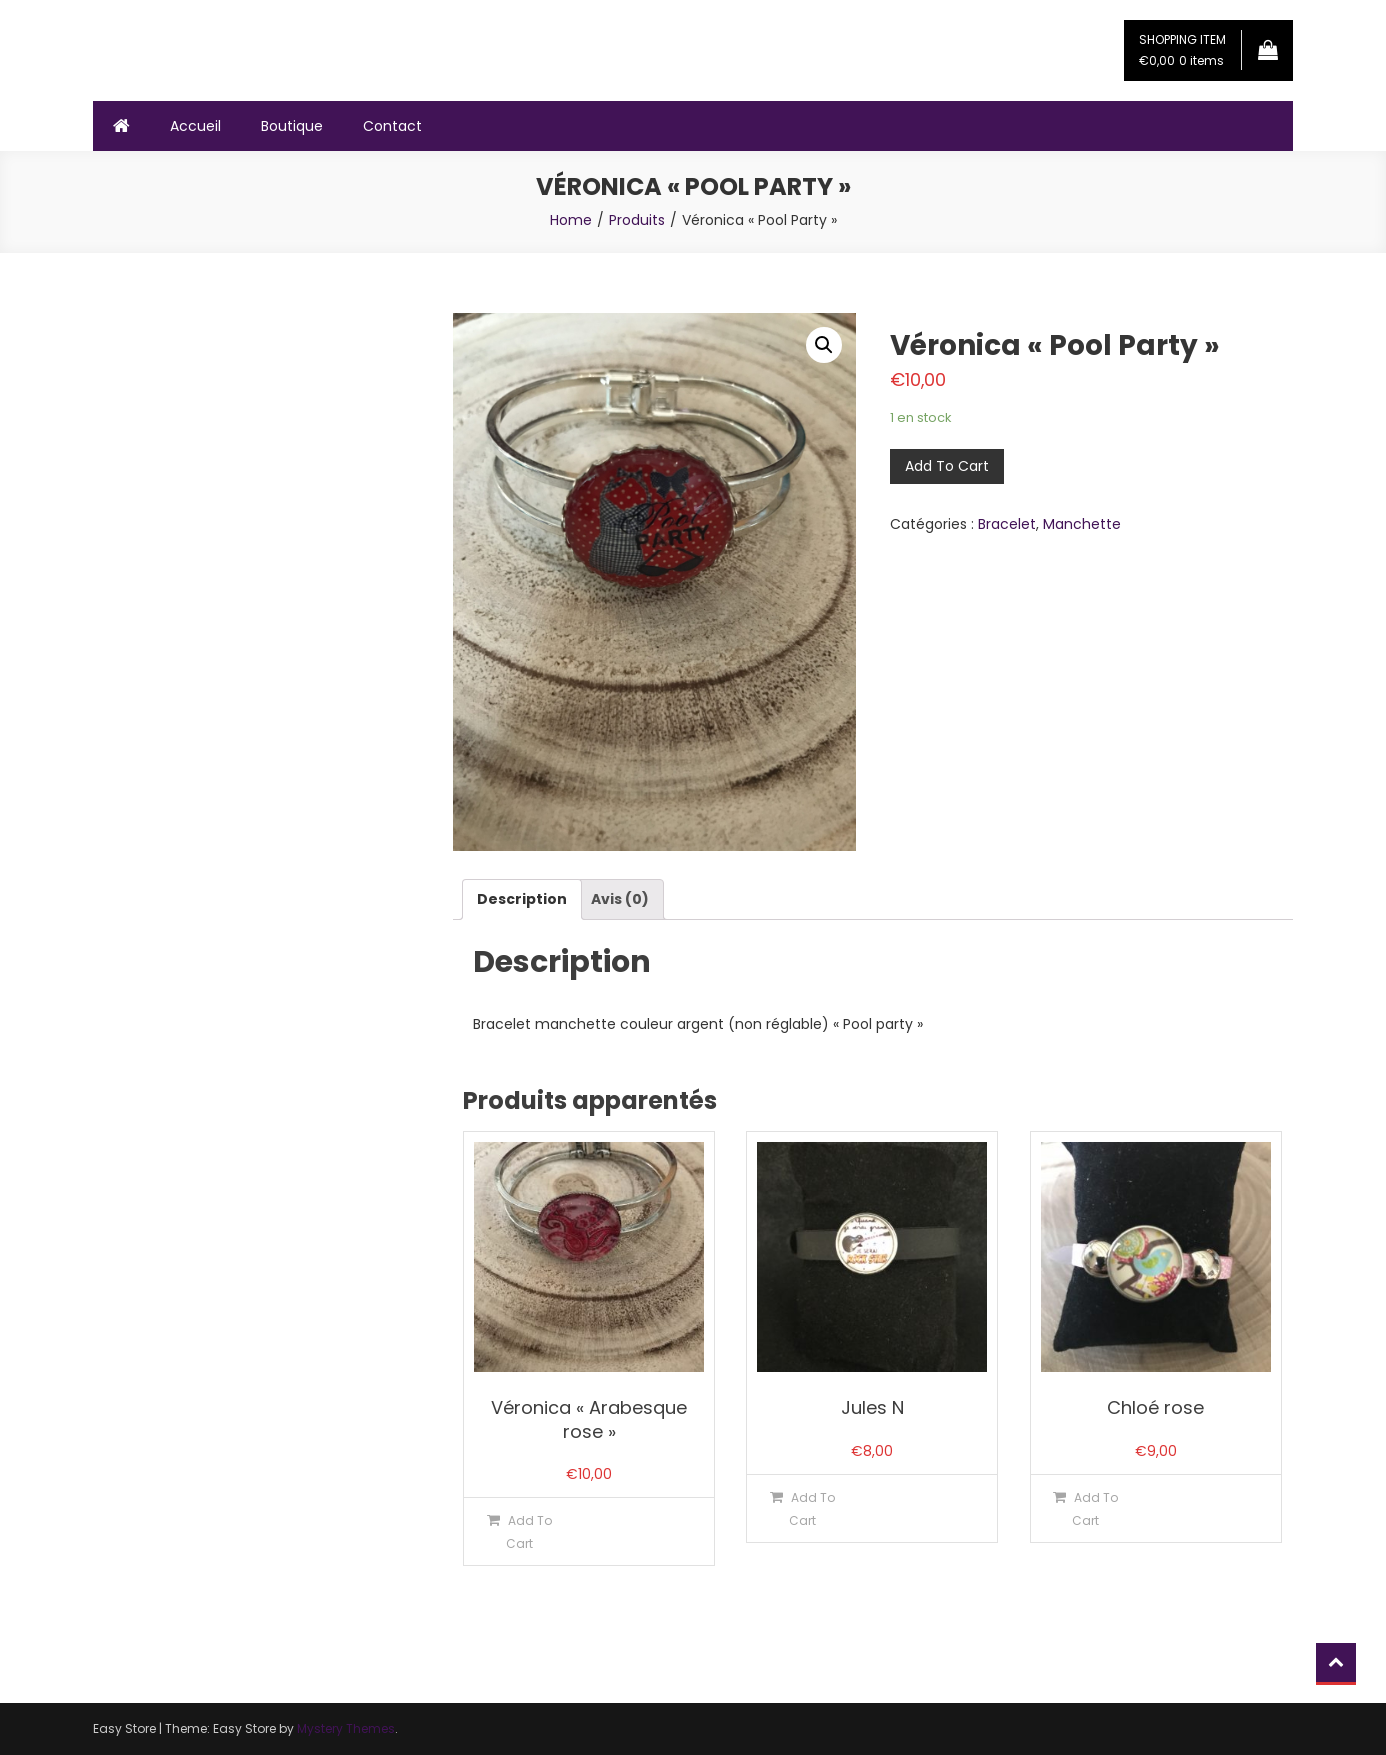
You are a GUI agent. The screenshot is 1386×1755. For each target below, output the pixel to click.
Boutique (292, 126)
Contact (392, 126)
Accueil (195, 126)
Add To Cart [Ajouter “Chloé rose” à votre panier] (1095, 1509)
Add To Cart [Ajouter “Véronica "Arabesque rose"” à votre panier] (529, 1532)
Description (522, 899)
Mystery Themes (346, 1728)
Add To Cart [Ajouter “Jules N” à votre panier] (812, 1509)
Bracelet (1007, 524)
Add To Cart (947, 466)
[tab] (522, 899)
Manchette (1082, 524)
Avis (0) (620, 899)
